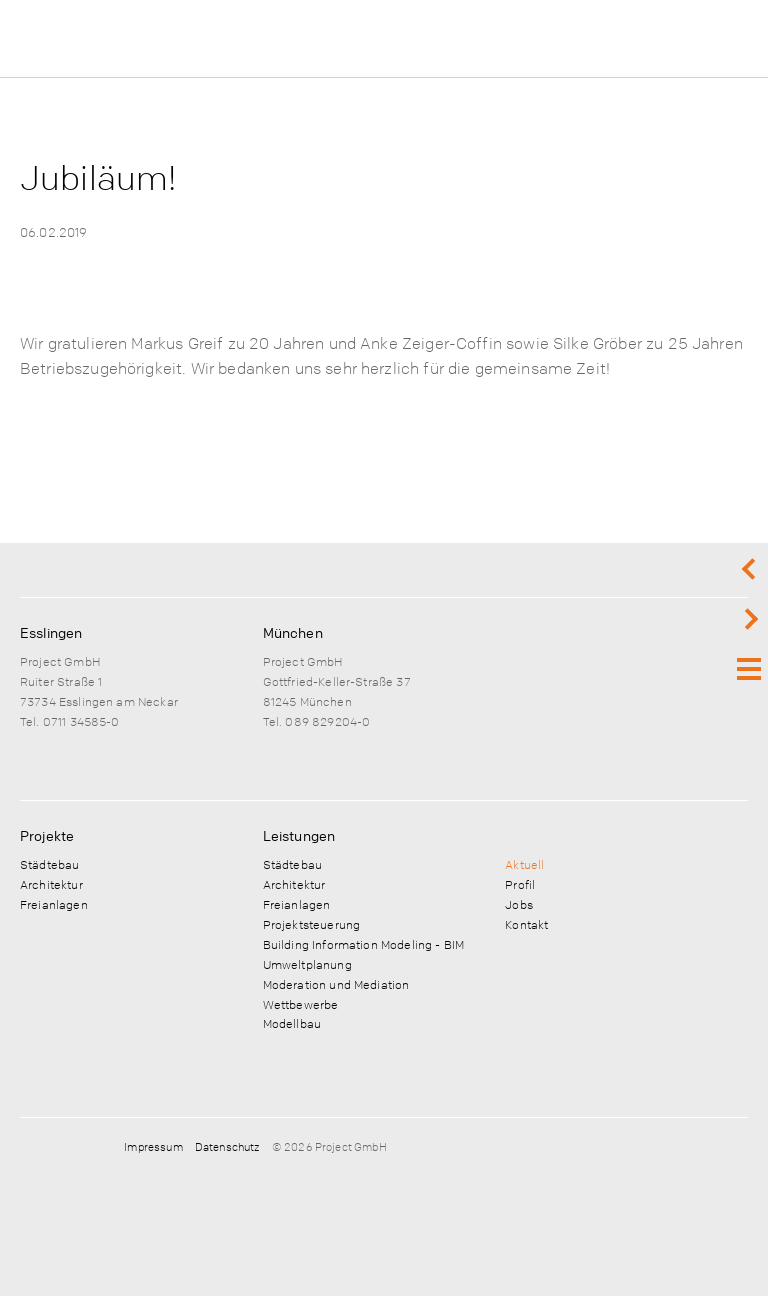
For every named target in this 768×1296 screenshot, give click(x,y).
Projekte (47, 835)
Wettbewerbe (301, 1004)
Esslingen (51, 632)
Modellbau (292, 1023)
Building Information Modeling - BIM (363, 944)
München (293, 632)
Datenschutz (227, 1146)
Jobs (519, 904)
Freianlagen (54, 904)
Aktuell (524, 864)
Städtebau (49, 864)
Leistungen (299, 835)
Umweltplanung (307, 964)
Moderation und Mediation (336, 984)
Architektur (51, 884)
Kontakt (526, 924)
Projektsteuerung (311, 924)
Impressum (153, 1146)
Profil (520, 884)
